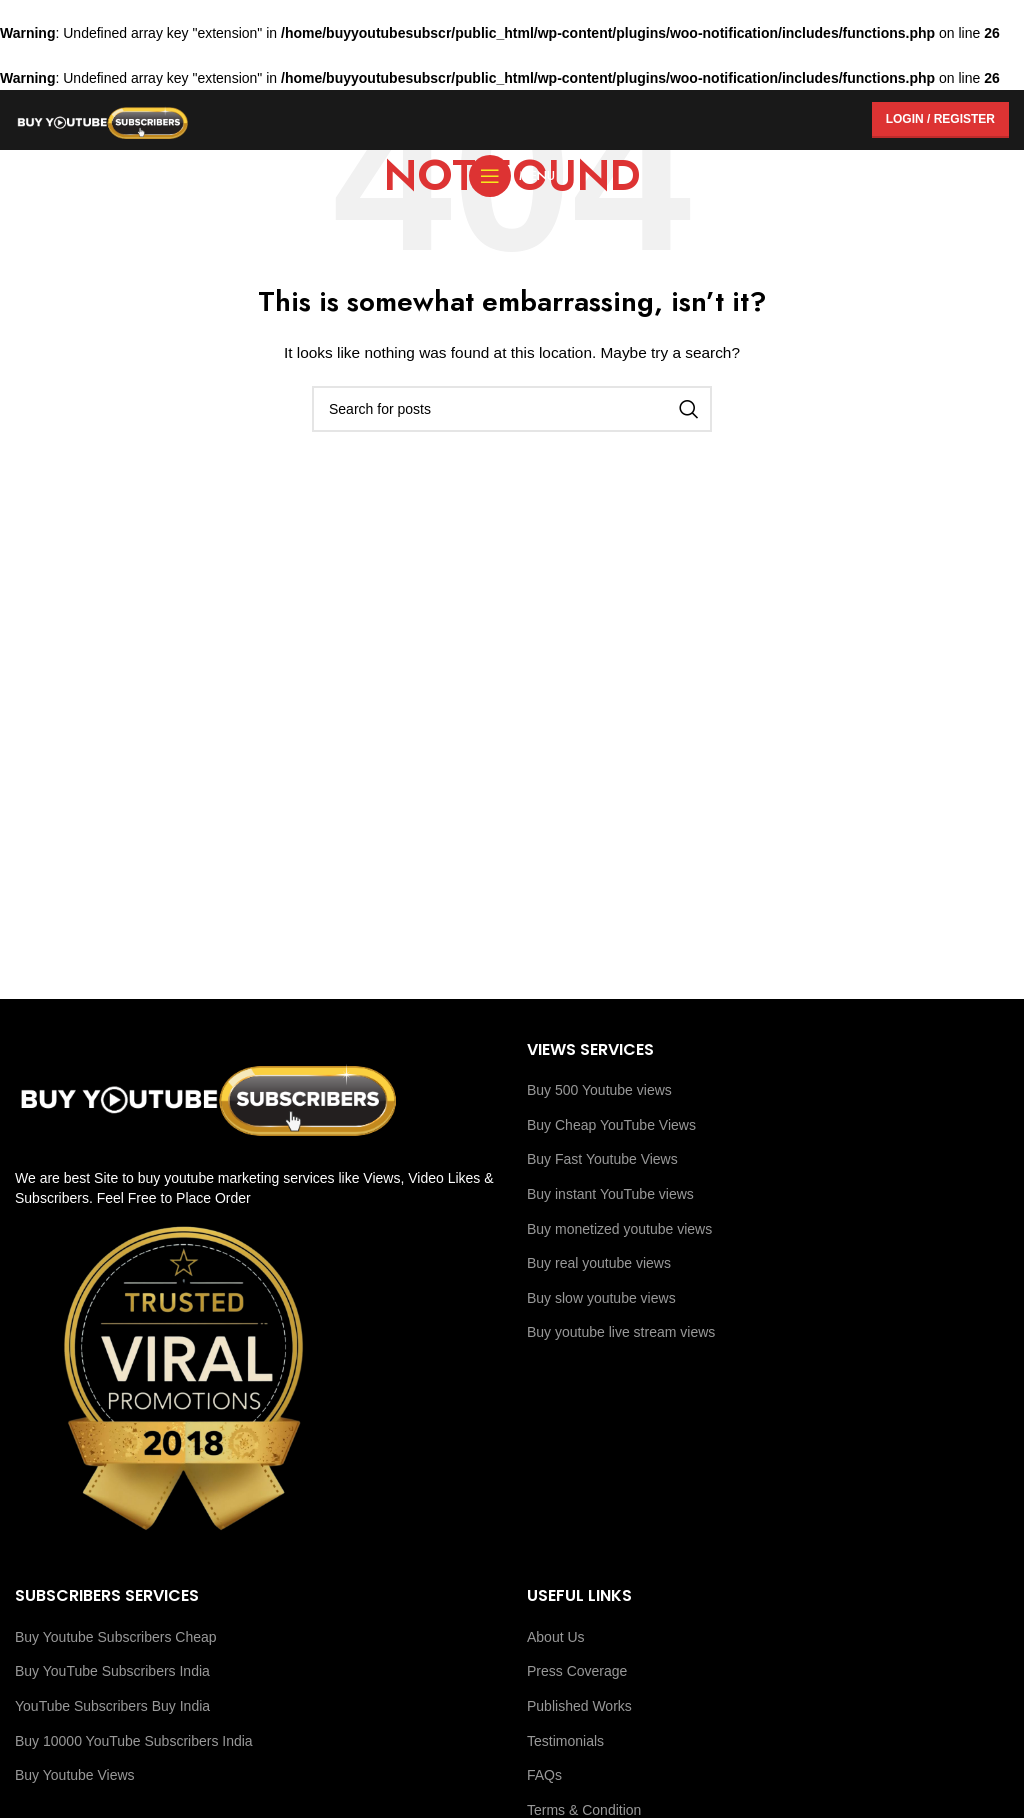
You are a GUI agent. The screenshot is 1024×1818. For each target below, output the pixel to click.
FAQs (544, 1775)
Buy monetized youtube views (619, 1229)
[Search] (512, 409)
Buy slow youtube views (601, 1298)
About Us (556, 1637)
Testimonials (565, 1741)
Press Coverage (577, 1671)
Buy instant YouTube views (610, 1194)
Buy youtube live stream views (621, 1332)
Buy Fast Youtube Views (602, 1159)
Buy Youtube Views (75, 1775)
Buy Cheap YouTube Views (611, 1125)
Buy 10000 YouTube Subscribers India (134, 1741)
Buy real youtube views (599, 1263)
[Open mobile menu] (512, 176)
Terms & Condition (584, 1810)
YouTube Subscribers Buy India (112, 1706)
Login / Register (940, 119)
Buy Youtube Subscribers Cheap (116, 1637)
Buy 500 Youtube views (599, 1090)
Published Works (579, 1706)
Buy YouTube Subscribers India (112, 1671)
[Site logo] (102, 118)
